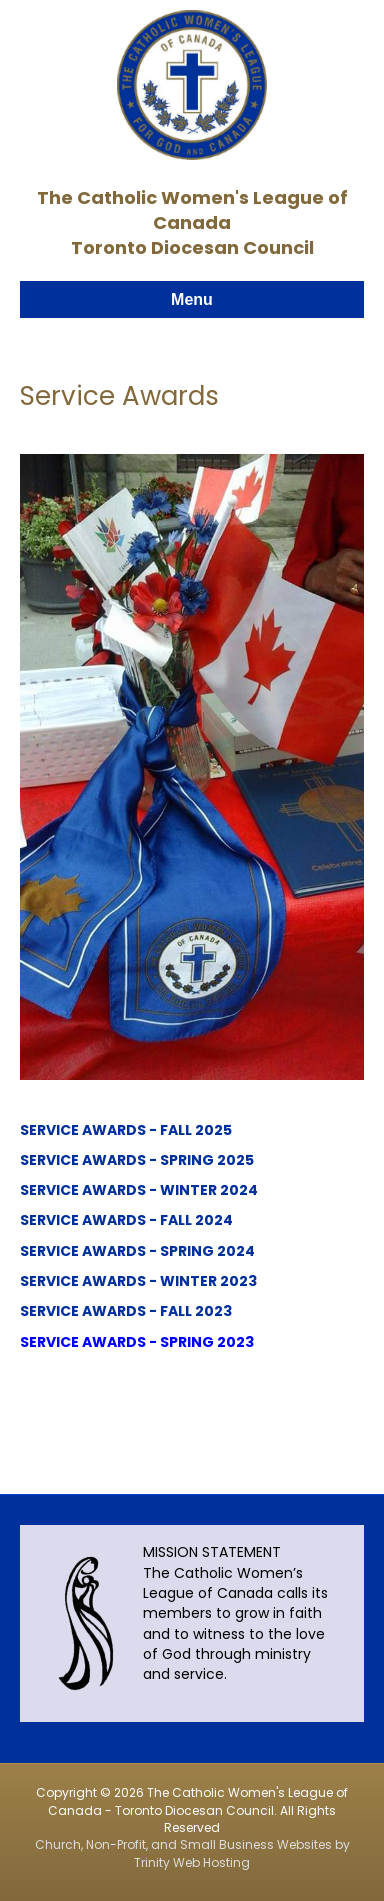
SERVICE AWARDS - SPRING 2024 (137, 1251)
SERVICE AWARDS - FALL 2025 (126, 1130)
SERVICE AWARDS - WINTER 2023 (138, 1281)
